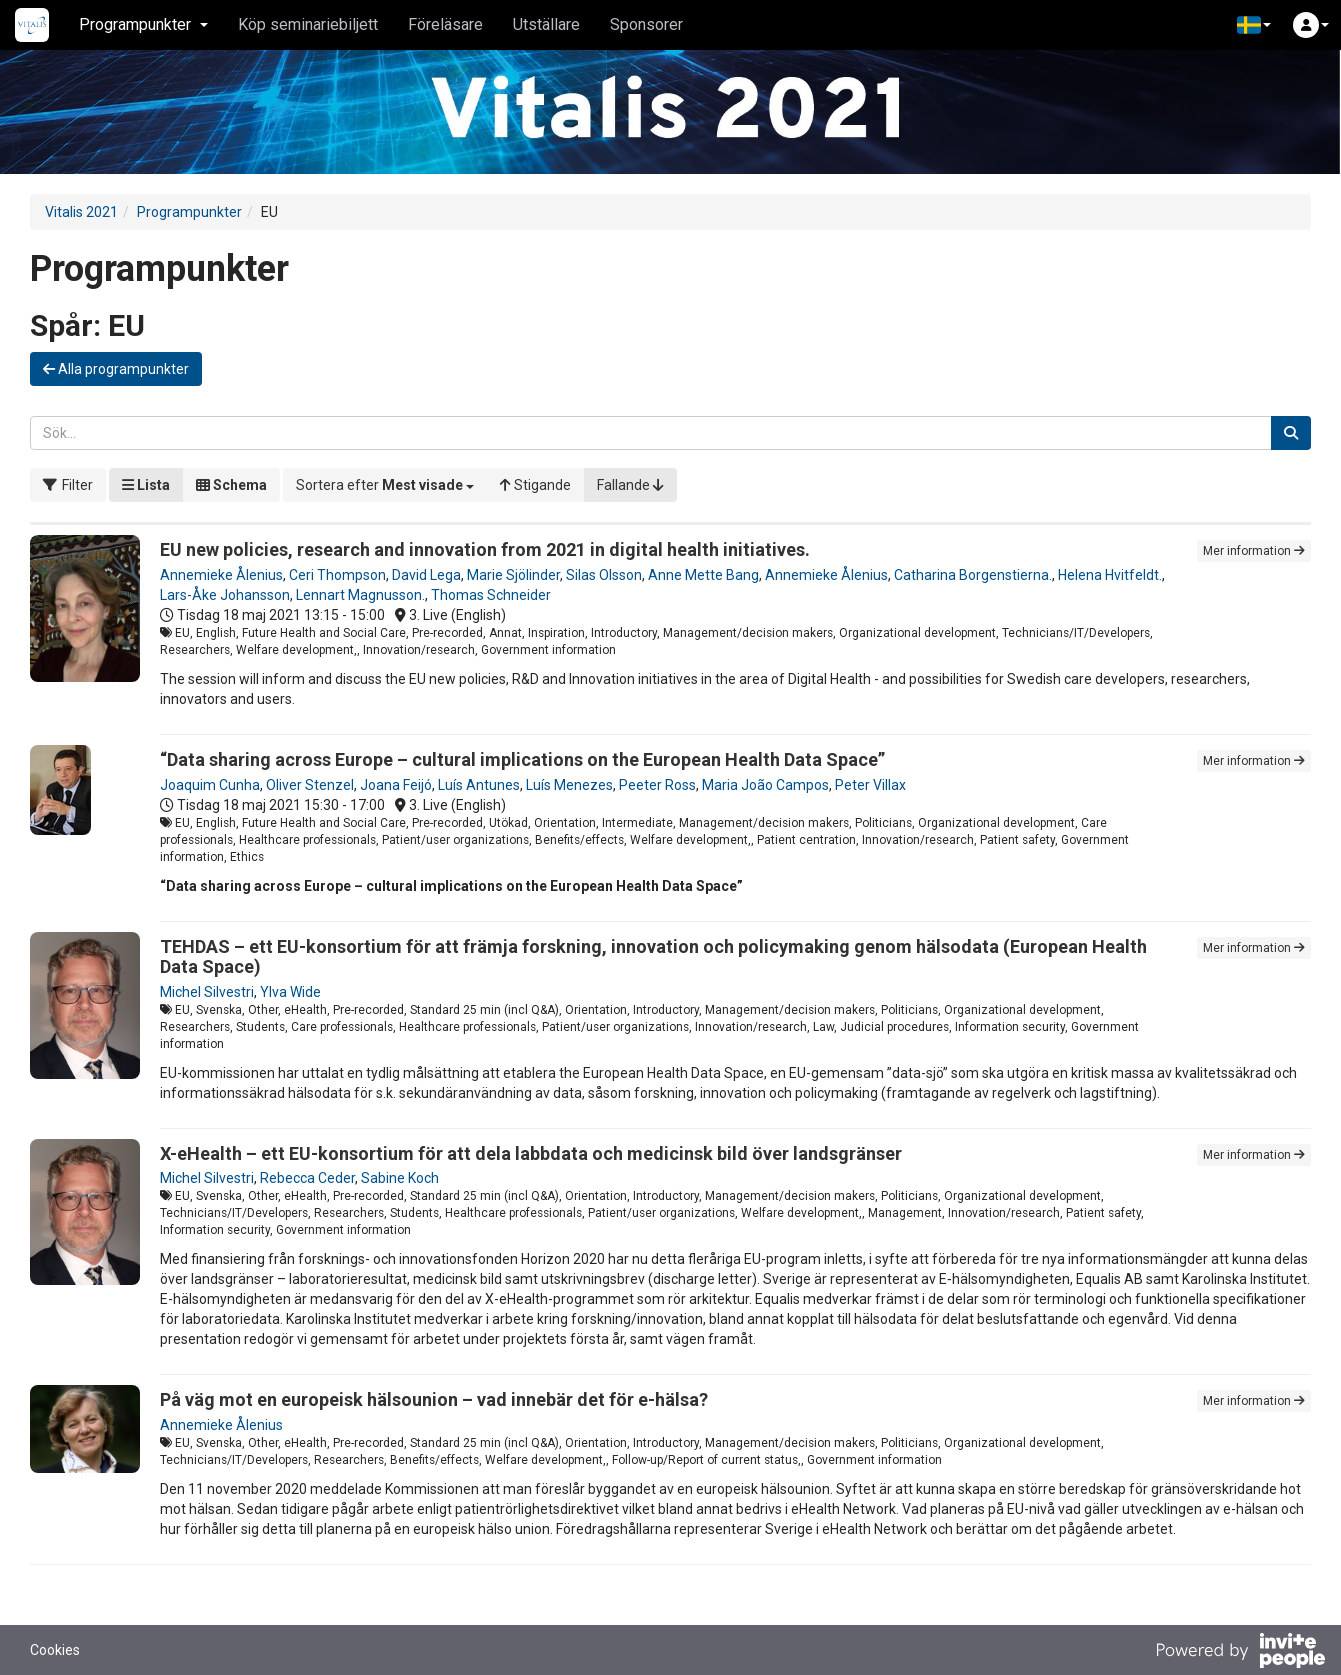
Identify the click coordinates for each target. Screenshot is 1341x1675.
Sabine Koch (400, 1178)
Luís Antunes (479, 785)
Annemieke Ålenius (221, 575)
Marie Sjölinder (513, 575)
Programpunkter (189, 212)
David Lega (426, 575)
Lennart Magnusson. (360, 595)
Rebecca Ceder (307, 1178)
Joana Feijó (396, 785)
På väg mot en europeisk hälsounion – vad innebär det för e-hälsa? (434, 1399)
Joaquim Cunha (210, 785)
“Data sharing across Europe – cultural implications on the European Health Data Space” (522, 759)
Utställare (546, 24)
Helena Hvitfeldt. (1110, 575)
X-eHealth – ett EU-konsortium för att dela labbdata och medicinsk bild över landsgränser (531, 1153)
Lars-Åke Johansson (225, 595)
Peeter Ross (657, 785)
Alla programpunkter (116, 369)
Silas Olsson (604, 575)
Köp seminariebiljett (308, 24)
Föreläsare (445, 24)
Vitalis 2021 (81, 212)
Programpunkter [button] (143, 24)
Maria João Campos (765, 785)
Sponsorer (646, 24)
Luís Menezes (569, 785)
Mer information (1254, 551)
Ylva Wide (290, 992)
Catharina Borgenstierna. (973, 575)
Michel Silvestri (207, 992)
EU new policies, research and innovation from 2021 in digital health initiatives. (485, 549)
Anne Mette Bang (703, 575)
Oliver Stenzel (310, 785)
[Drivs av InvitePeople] (1240, 1653)
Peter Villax (870, 785)
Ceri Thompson (337, 575)
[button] (1254, 25)
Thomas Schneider (491, 595)
